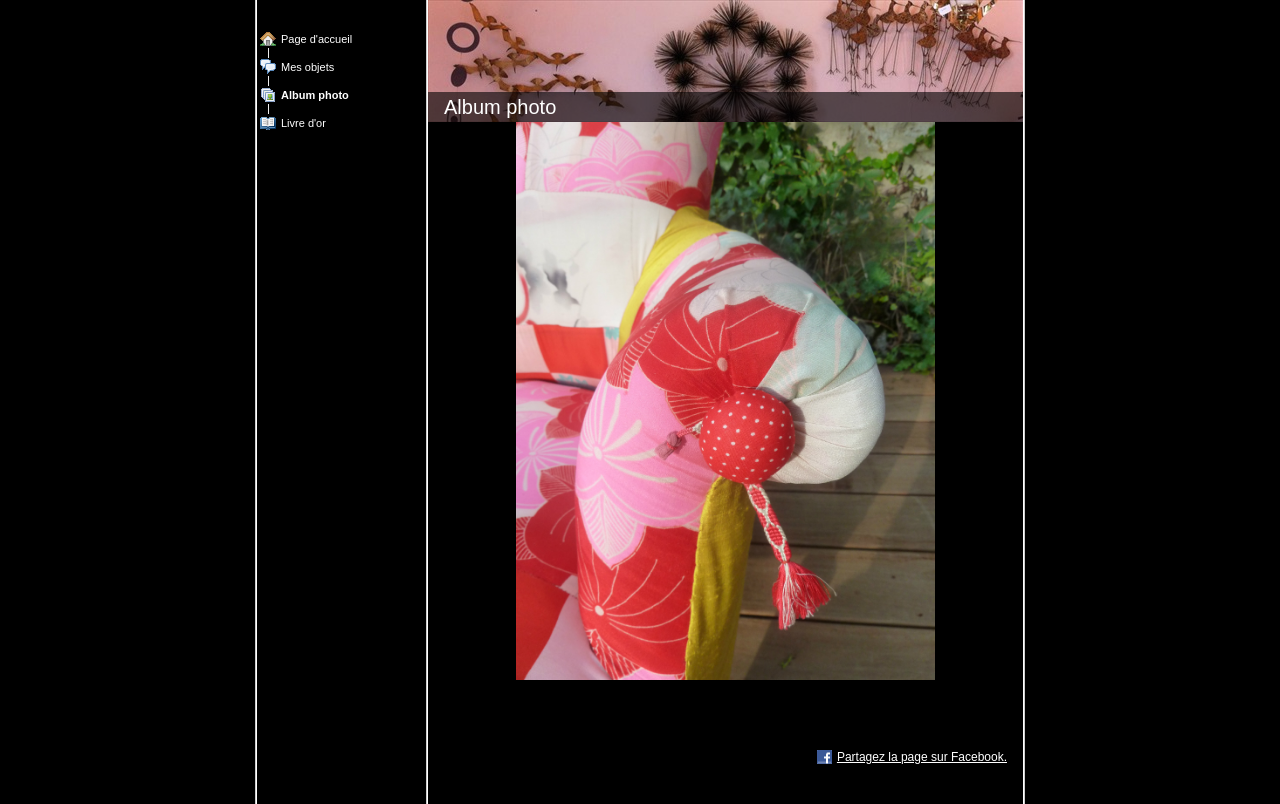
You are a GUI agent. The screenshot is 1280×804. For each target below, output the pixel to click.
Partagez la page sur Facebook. (922, 757)
